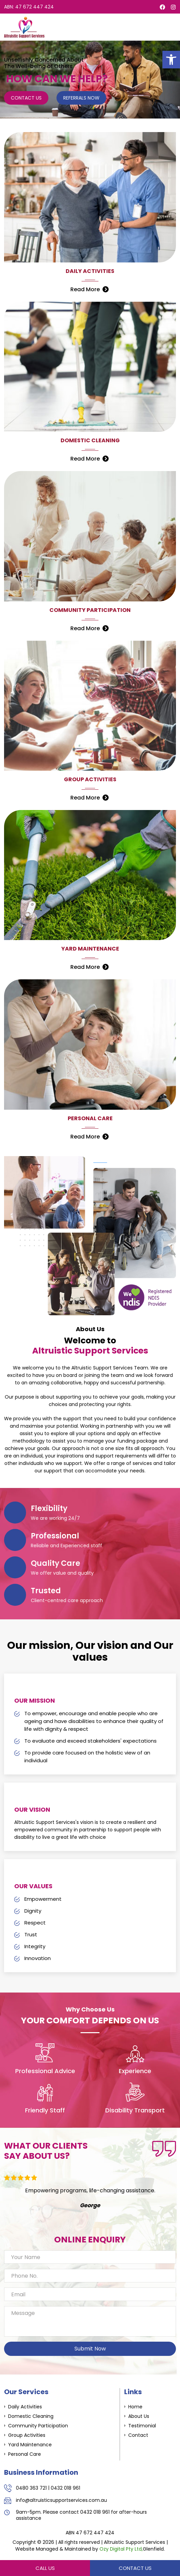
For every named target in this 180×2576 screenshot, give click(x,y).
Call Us (45, 2568)
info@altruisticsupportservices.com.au (61, 2500)
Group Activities (26, 2435)
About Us (138, 2416)
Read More (85, 289)
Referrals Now (81, 97)
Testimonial (142, 2426)
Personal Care (24, 2454)
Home (135, 2407)
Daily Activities (25, 2407)
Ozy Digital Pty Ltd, (121, 2549)
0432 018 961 (65, 2488)
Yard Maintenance (30, 2445)
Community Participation (38, 2426)
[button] (171, 59)
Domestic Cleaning (30, 2416)
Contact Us (26, 97)
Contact (138, 2435)
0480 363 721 (31, 2488)
